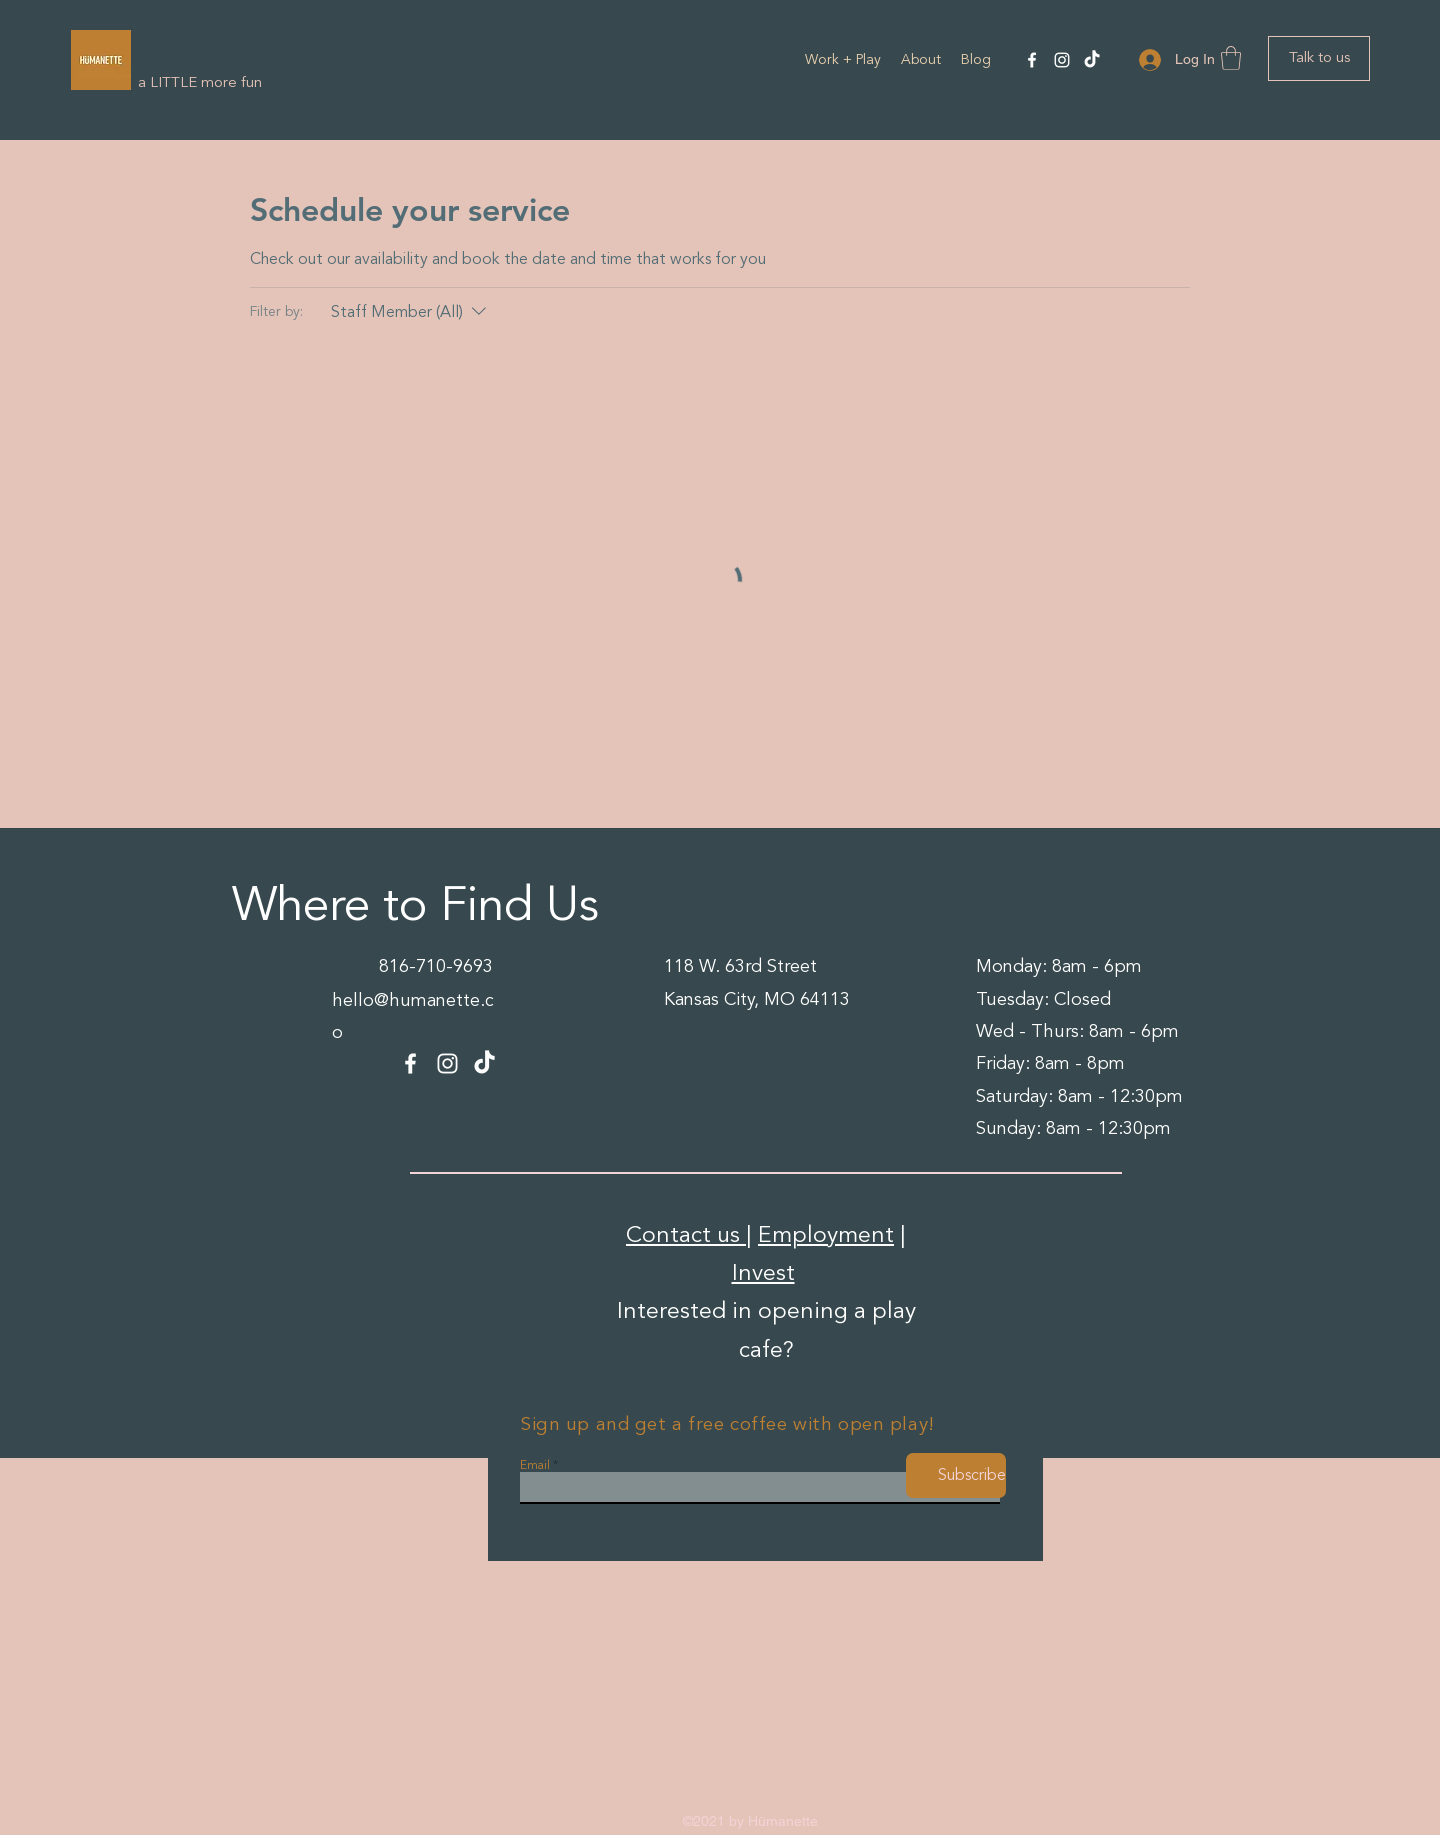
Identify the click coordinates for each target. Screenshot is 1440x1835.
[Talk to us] (1319, 58)
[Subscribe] (956, 1475)
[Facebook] (1032, 60)
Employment (826, 1235)
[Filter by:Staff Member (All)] (411, 312)
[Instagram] (1062, 60)
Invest (763, 1273)
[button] (1231, 58)
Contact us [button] (686, 1235)
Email (535, 1466)
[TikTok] (1092, 60)
